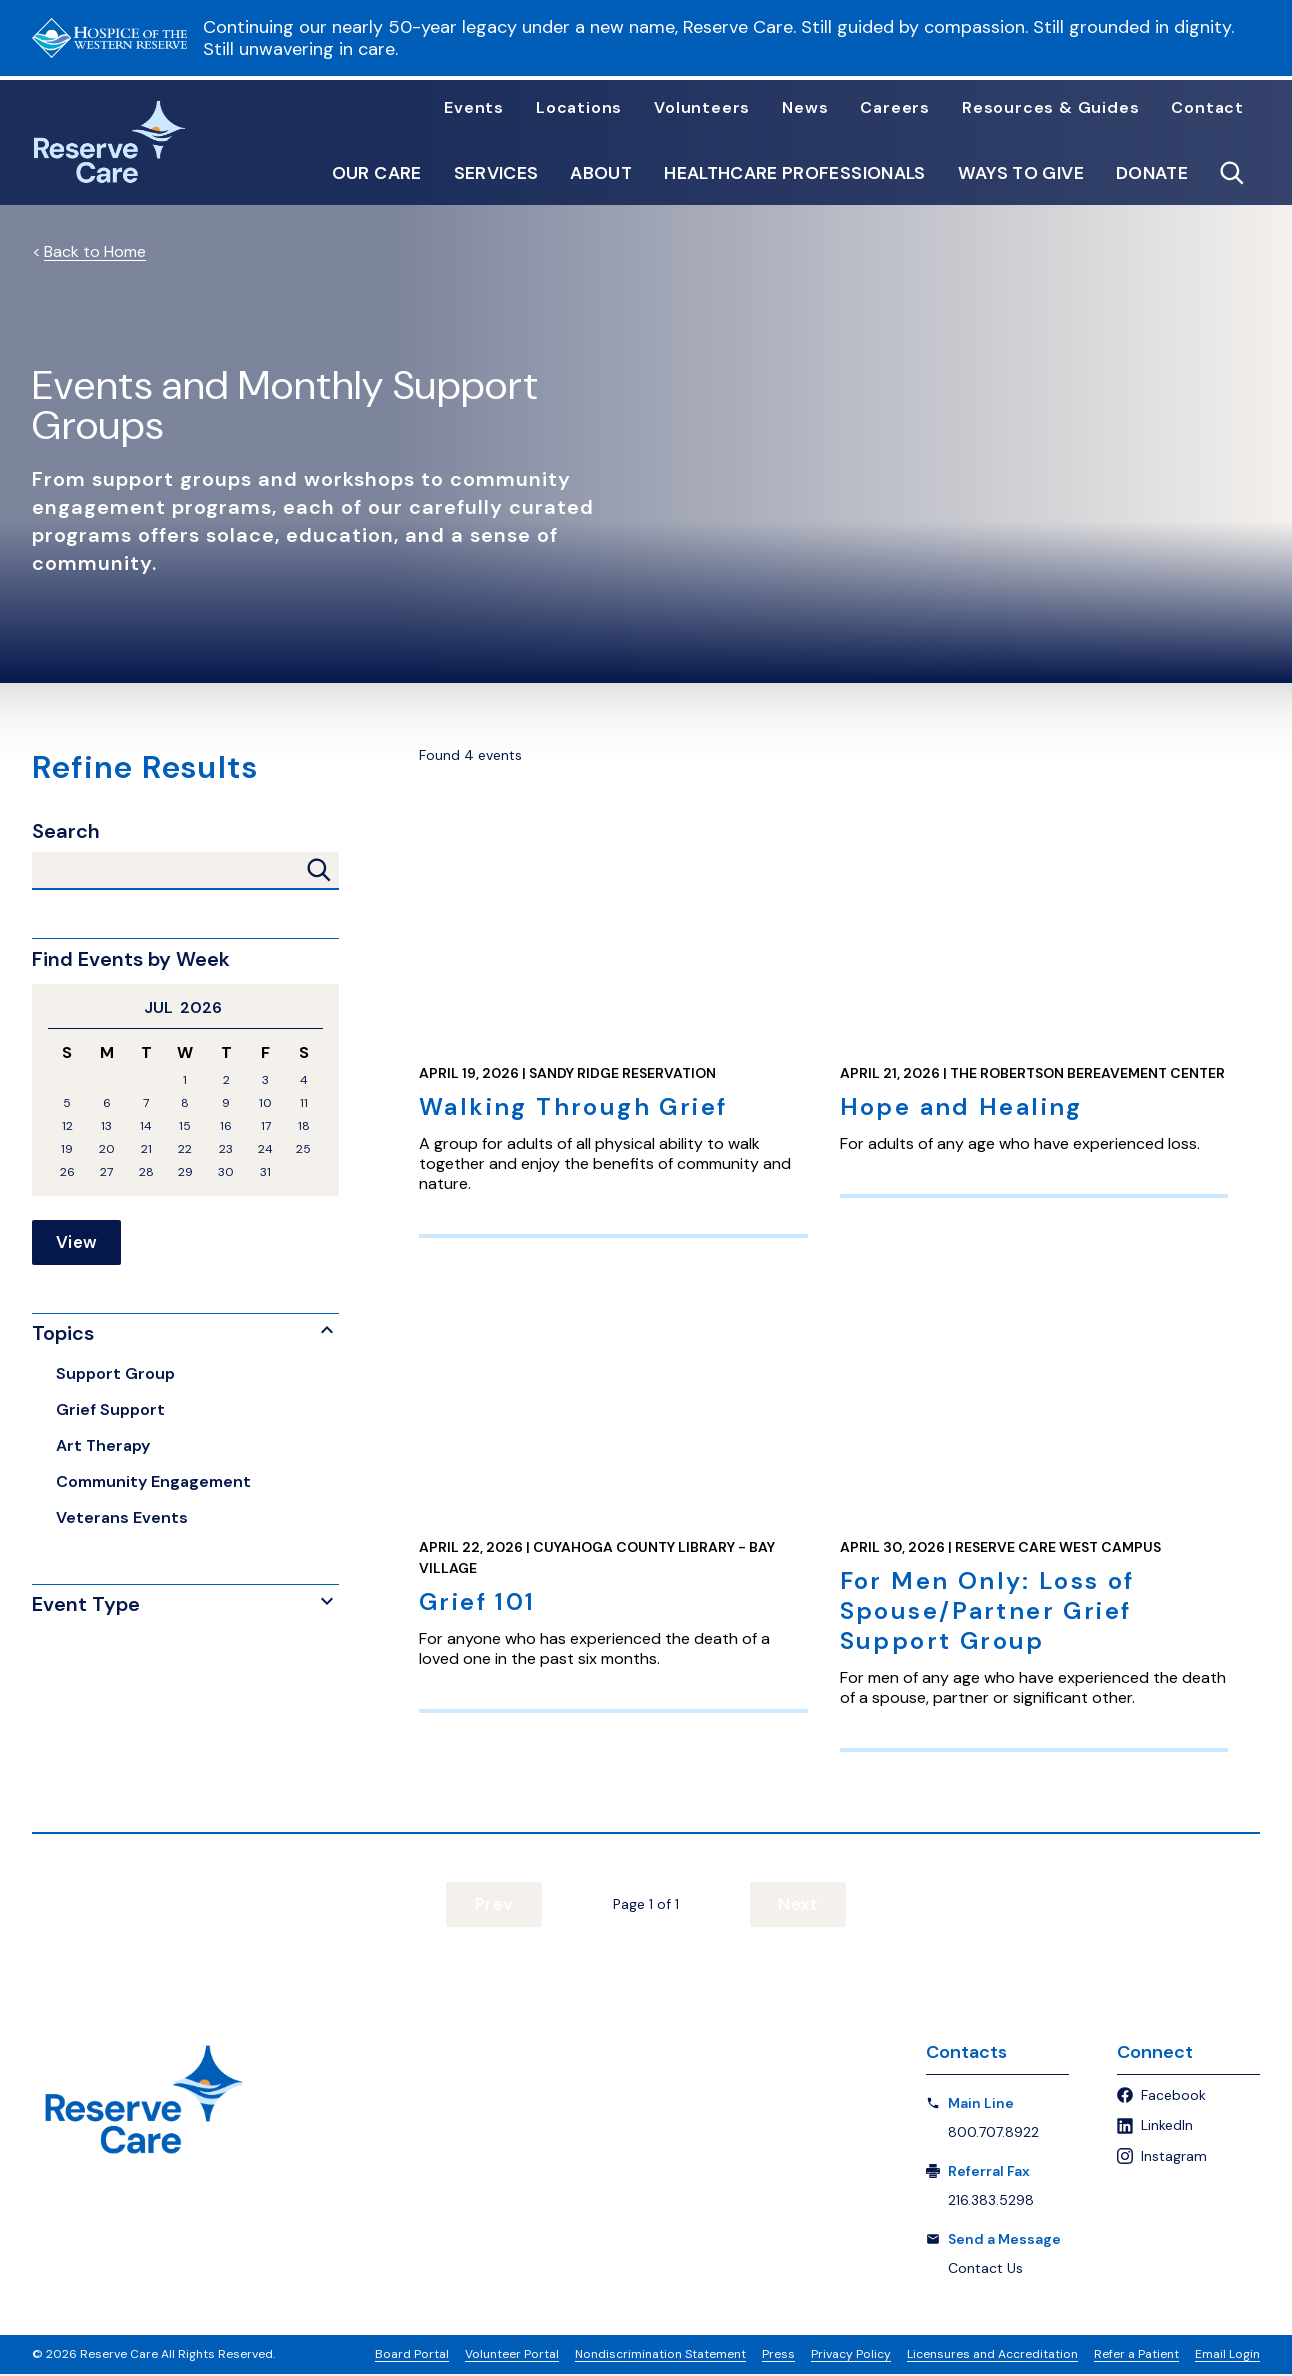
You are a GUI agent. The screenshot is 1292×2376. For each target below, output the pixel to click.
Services (496, 174)
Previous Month (56, 1008)
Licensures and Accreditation (992, 2356)
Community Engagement (153, 1482)
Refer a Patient (1136, 2356)
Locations (579, 108)
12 (67, 1126)
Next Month (315, 1008)
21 (146, 1149)
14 (146, 1126)
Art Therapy (103, 1446)
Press (778, 2356)
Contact (1207, 108)
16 (226, 1126)
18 (304, 1126)
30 (226, 1172)
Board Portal (412, 2356)
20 (107, 1149)
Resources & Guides (1050, 108)
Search (66, 831)
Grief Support (110, 1410)
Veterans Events (122, 1518)
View (77, 1243)
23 (226, 1149)
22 (185, 1149)
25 (303, 1149)
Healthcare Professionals (794, 174)
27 (106, 1172)
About (601, 174)
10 (265, 1103)
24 (265, 1149)
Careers (895, 108)
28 (146, 1172)
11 (304, 1103)
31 (265, 1172)
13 (106, 1126)
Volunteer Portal (512, 2356)
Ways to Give (1021, 174)
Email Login (1227, 2356)
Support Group (115, 1374)
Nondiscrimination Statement (660, 2356)
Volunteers (702, 108)
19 (67, 1149)
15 (185, 1126)
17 (266, 1126)
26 (67, 1172)
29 (185, 1172)
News (805, 108)
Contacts (966, 2053)
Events (474, 108)
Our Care (377, 174)
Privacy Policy (851, 2356)
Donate (1152, 174)
